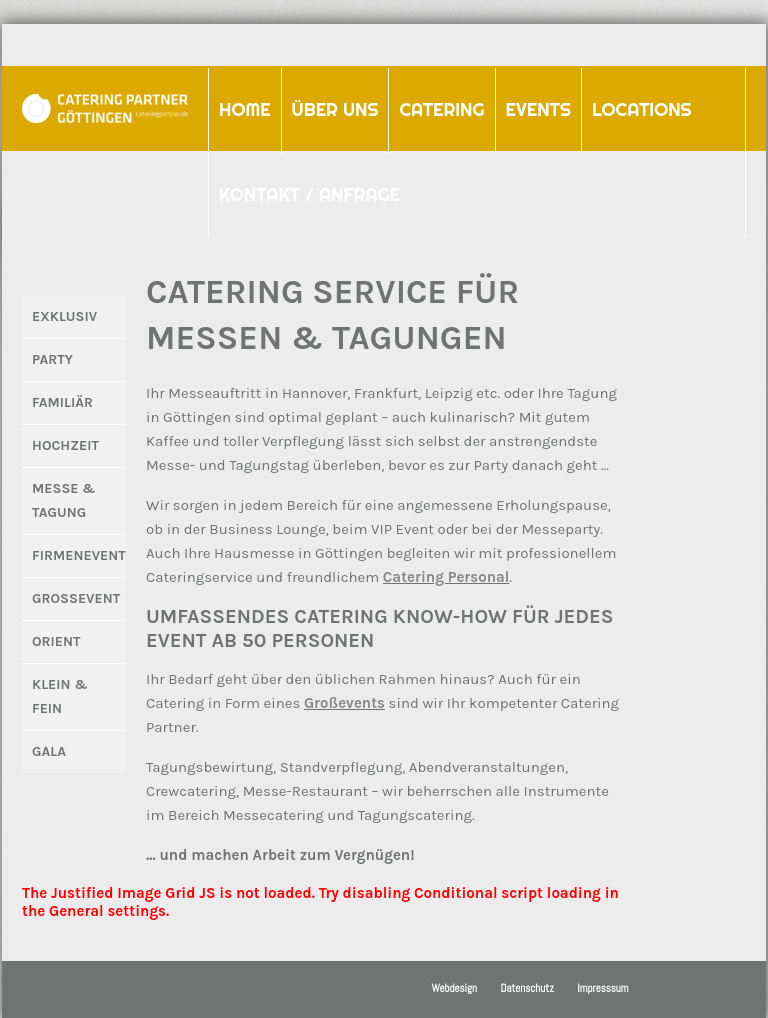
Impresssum (602, 988)
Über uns (335, 109)
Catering (436, 103)
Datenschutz (527, 988)
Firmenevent (79, 555)
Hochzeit (65, 445)
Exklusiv (64, 316)
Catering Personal (446, 577)
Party (52, 359)
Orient (56, 641)
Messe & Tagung (64, 500)
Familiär (62, 402)
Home (245, 109)
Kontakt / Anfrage (309, 194)
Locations (642, 109)
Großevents (344, 703)
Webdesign (454, 988)
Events (533, 103)
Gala (49, 751)
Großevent (76, 598)
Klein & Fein (60, 696)
